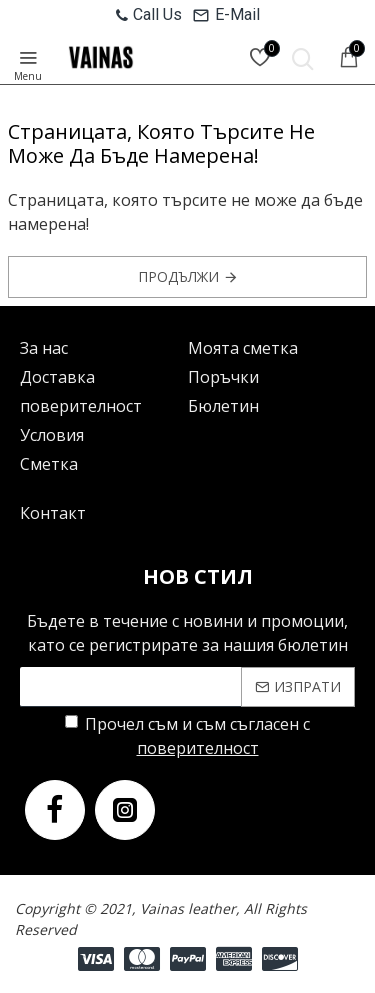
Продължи (178, 276)
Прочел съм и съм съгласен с (187, 736)
